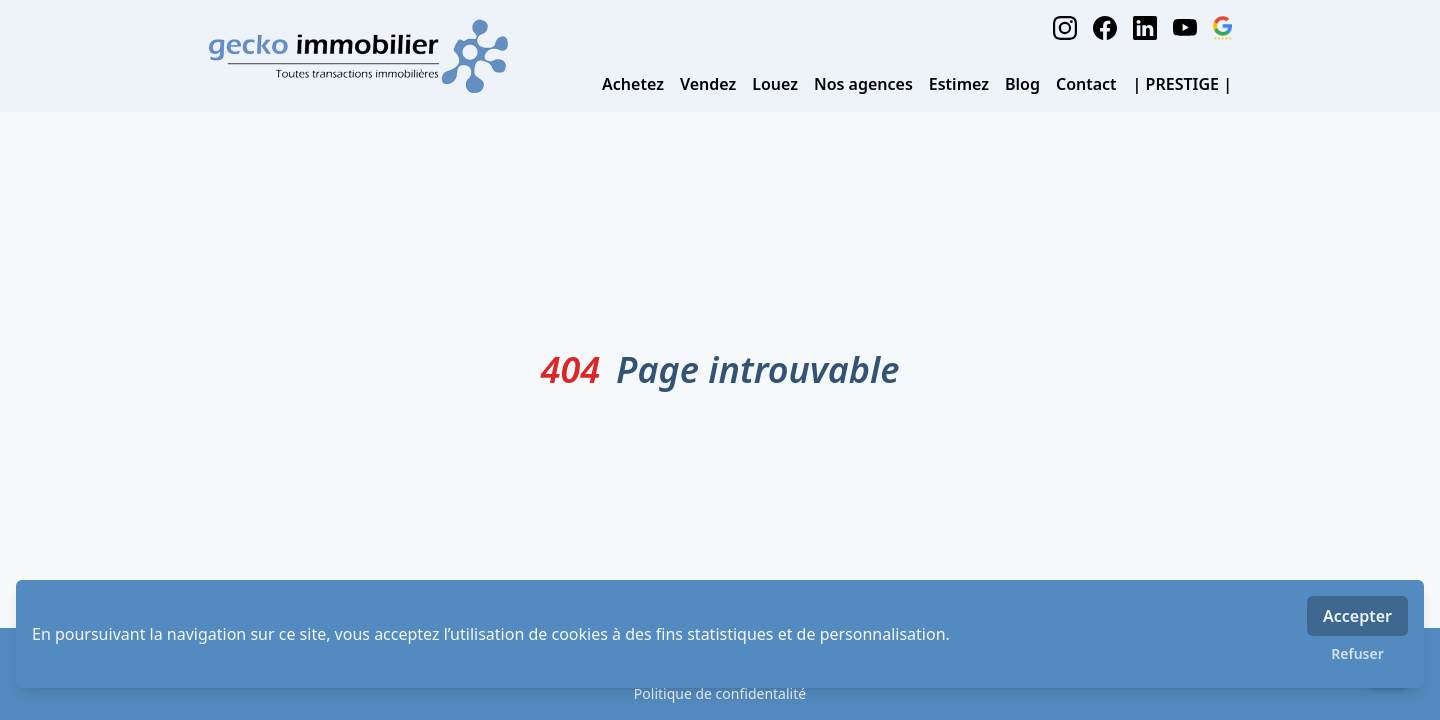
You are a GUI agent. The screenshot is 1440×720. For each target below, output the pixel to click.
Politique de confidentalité (720, 693)
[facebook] (1105, 28)
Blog (1022, 84)
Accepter (1357, 616)
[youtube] (1185, 28)
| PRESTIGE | (1182, 84)
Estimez (959, 84)
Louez (775, 84)
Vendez (708, 84)
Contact (1086, 84)
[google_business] (1222, 28)
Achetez (633, 84)
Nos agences (863, 84)
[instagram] (1065, 28)
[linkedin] (1145, 28)
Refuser (1357, 653)
